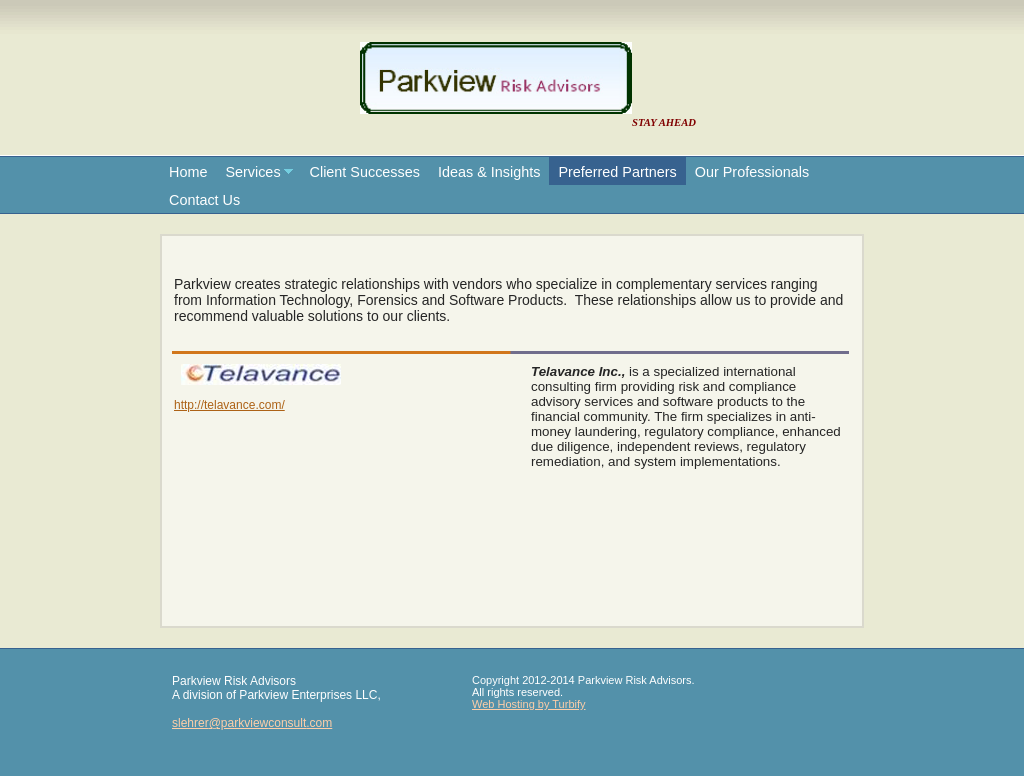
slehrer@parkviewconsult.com (252, 723)
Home (188, 172)
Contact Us (204, 200)
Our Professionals (752, 172)
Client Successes (365, 172)
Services (252, 172)
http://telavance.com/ (229, 405)
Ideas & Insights (489, 172)
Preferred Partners (617, 172)
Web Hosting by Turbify (529, 704)
